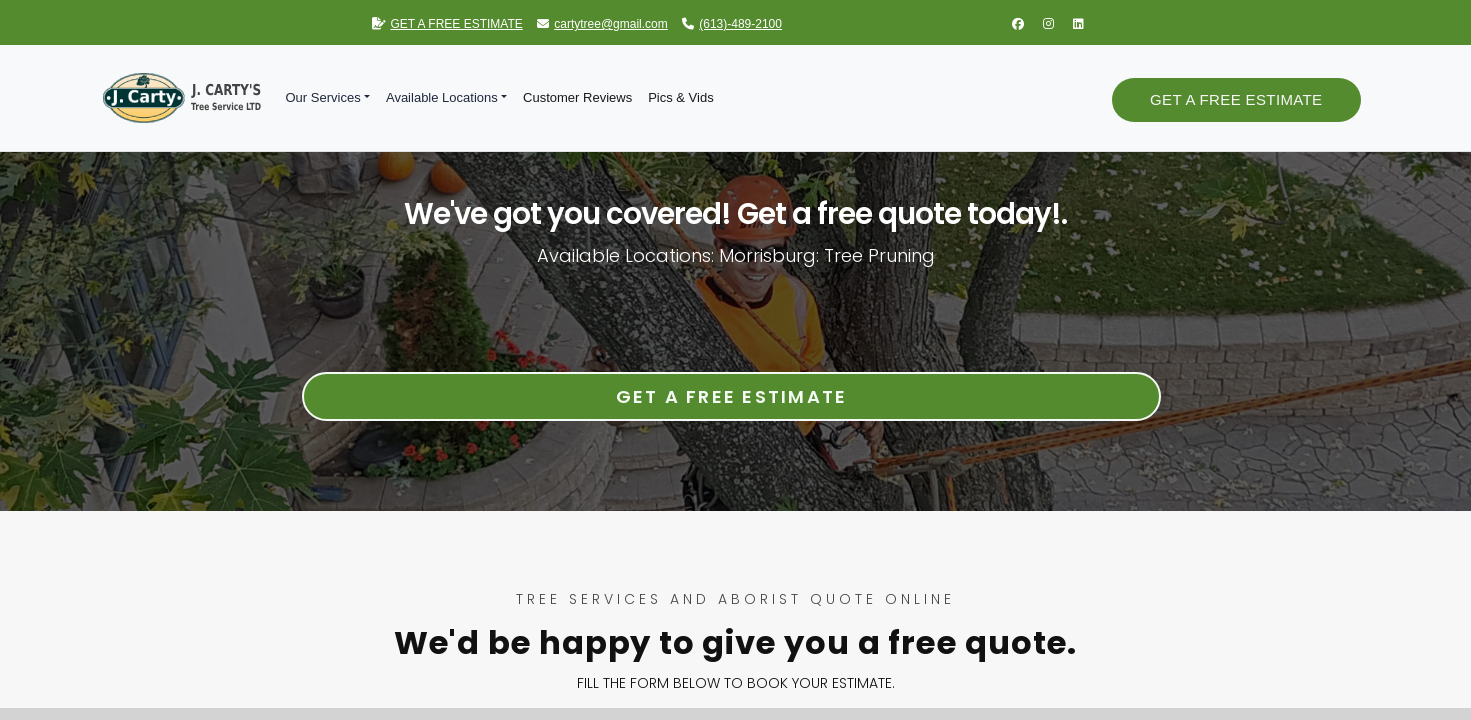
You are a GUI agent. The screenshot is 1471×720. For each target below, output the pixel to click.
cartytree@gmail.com (602, 24)
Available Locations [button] (442, 97)
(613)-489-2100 (732, 24)
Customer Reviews (577, 97)
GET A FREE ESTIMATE (447, 24)
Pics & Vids (681, 97)
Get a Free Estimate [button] (1236, 99)
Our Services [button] (323, 97)
